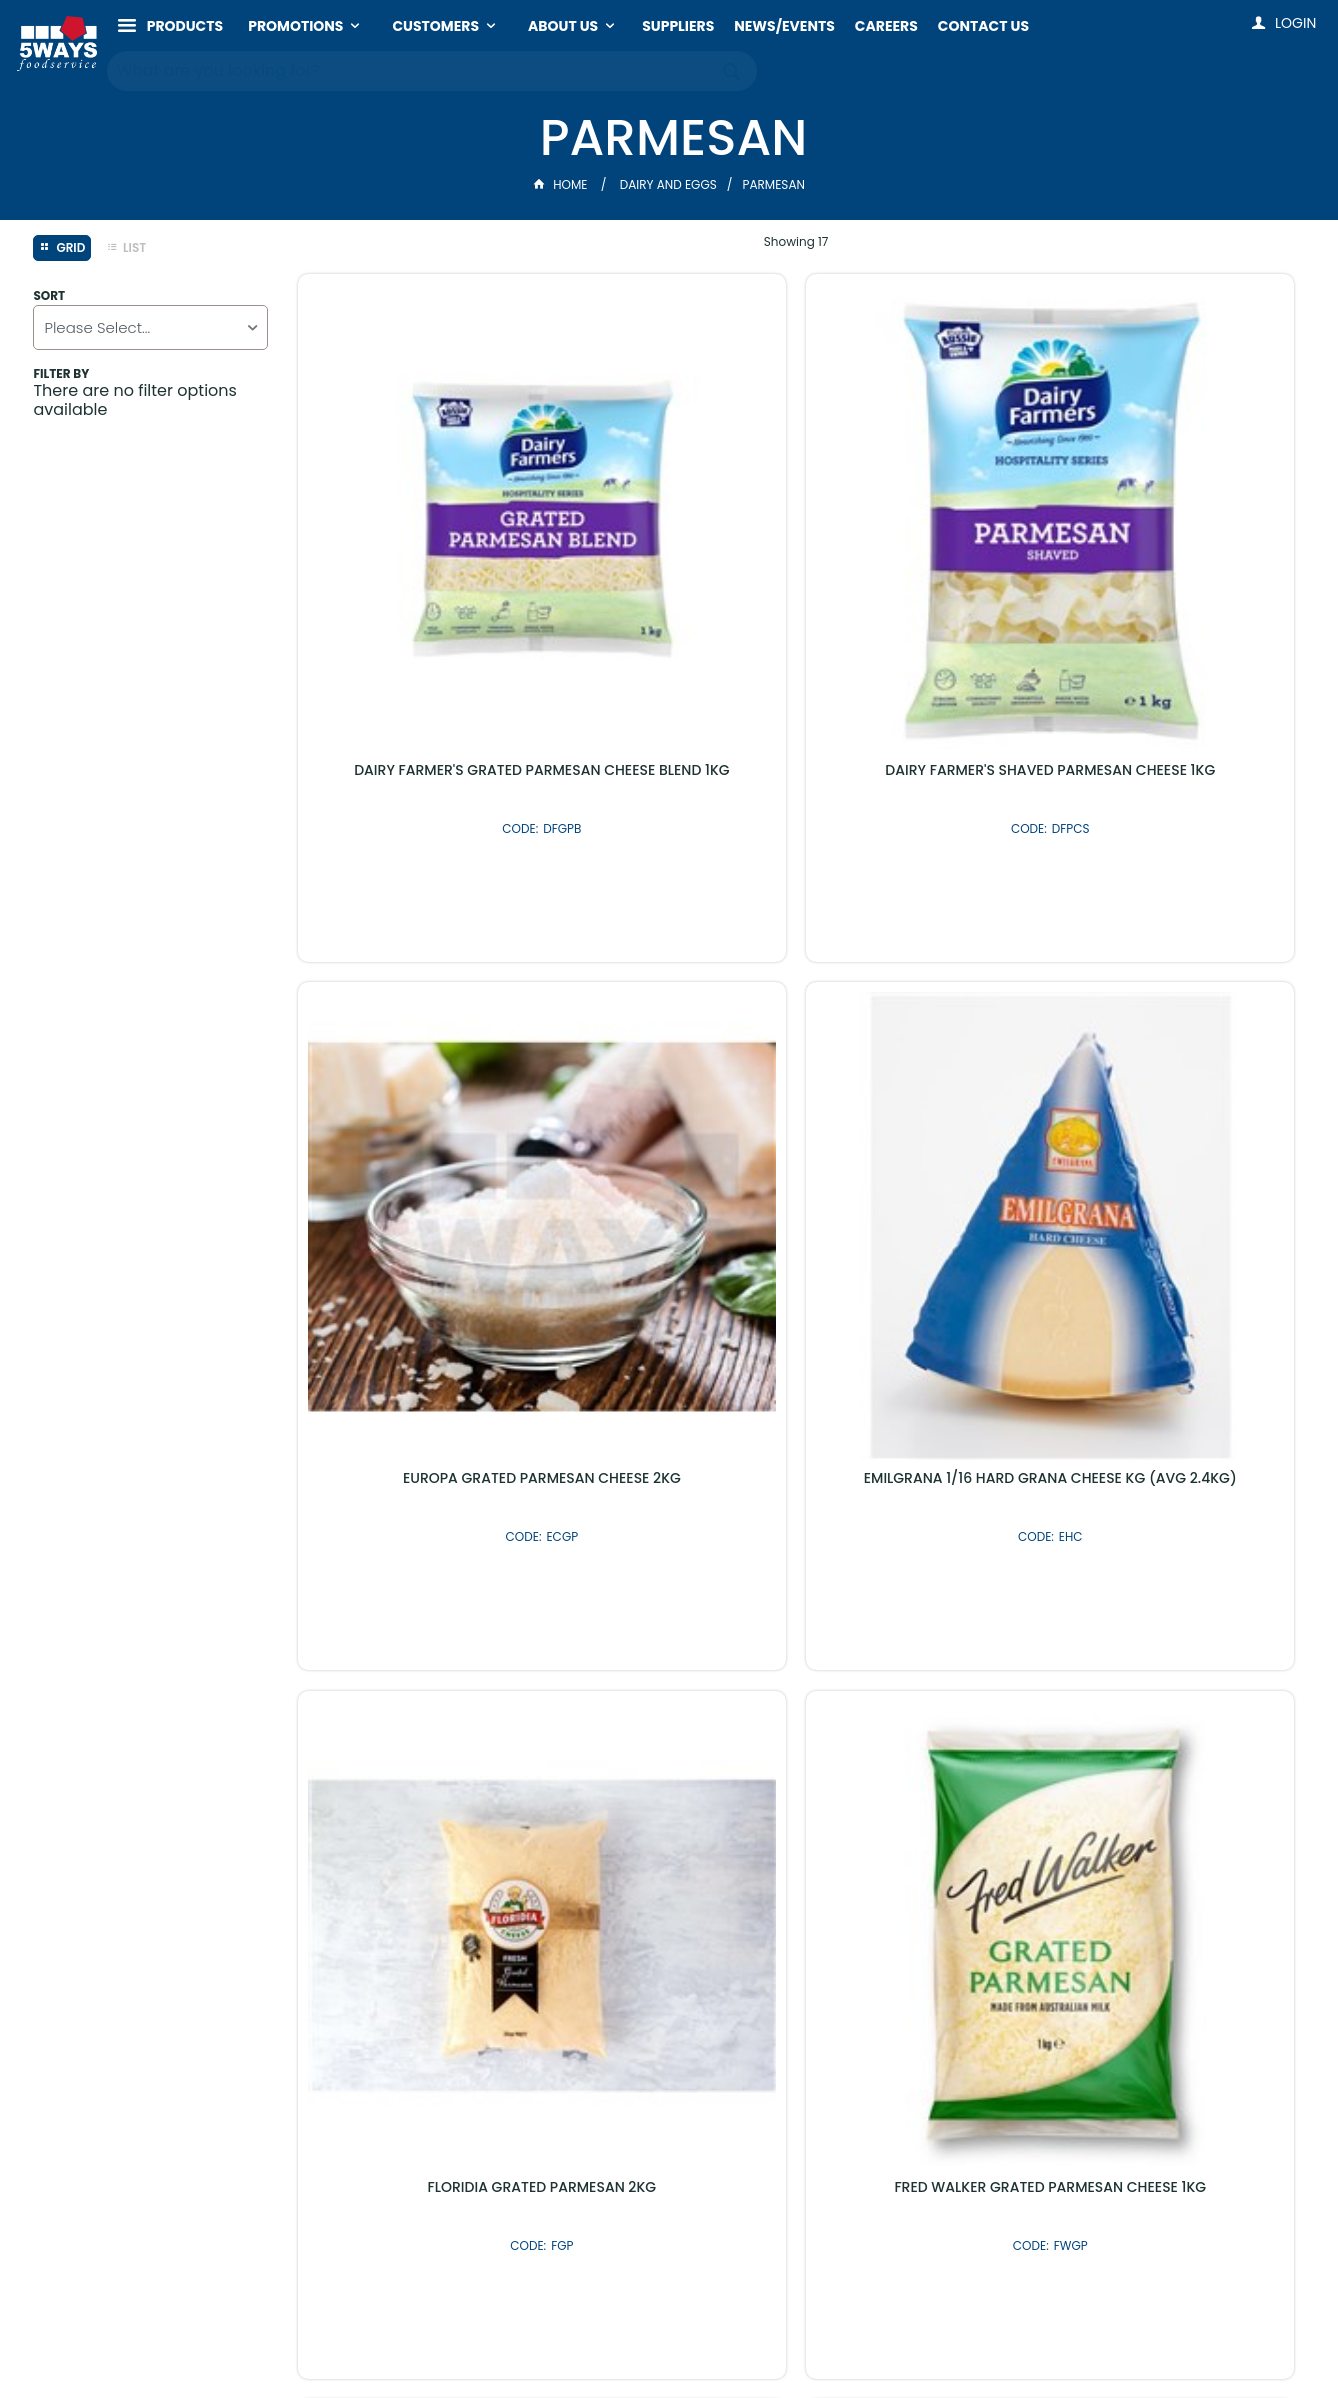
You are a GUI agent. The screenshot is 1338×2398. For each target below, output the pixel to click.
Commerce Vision (759, 2340)
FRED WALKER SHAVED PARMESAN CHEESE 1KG (923, 978)
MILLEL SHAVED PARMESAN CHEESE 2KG (922, 1432)
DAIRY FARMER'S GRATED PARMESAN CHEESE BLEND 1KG (415, 524)
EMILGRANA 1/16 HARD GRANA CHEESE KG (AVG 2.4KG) (1177, 524)
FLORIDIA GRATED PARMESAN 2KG (414, 978)
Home (562, 184)
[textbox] (412, 70)
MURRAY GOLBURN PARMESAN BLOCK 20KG (669, 1432)
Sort (49, 296)
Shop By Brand (776, 1876)
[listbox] (150, 327)
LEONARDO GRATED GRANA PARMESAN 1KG (414, 1432)
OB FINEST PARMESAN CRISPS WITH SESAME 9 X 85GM (1177, 1432)
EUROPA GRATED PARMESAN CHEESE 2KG (923, 524)
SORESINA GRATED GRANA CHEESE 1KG (1177, 978)
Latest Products (561, 1876)
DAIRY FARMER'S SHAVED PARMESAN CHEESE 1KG (669, 524)
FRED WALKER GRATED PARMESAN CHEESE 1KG (669, 978)
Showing (796, 241)
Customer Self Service (605, 2340)
